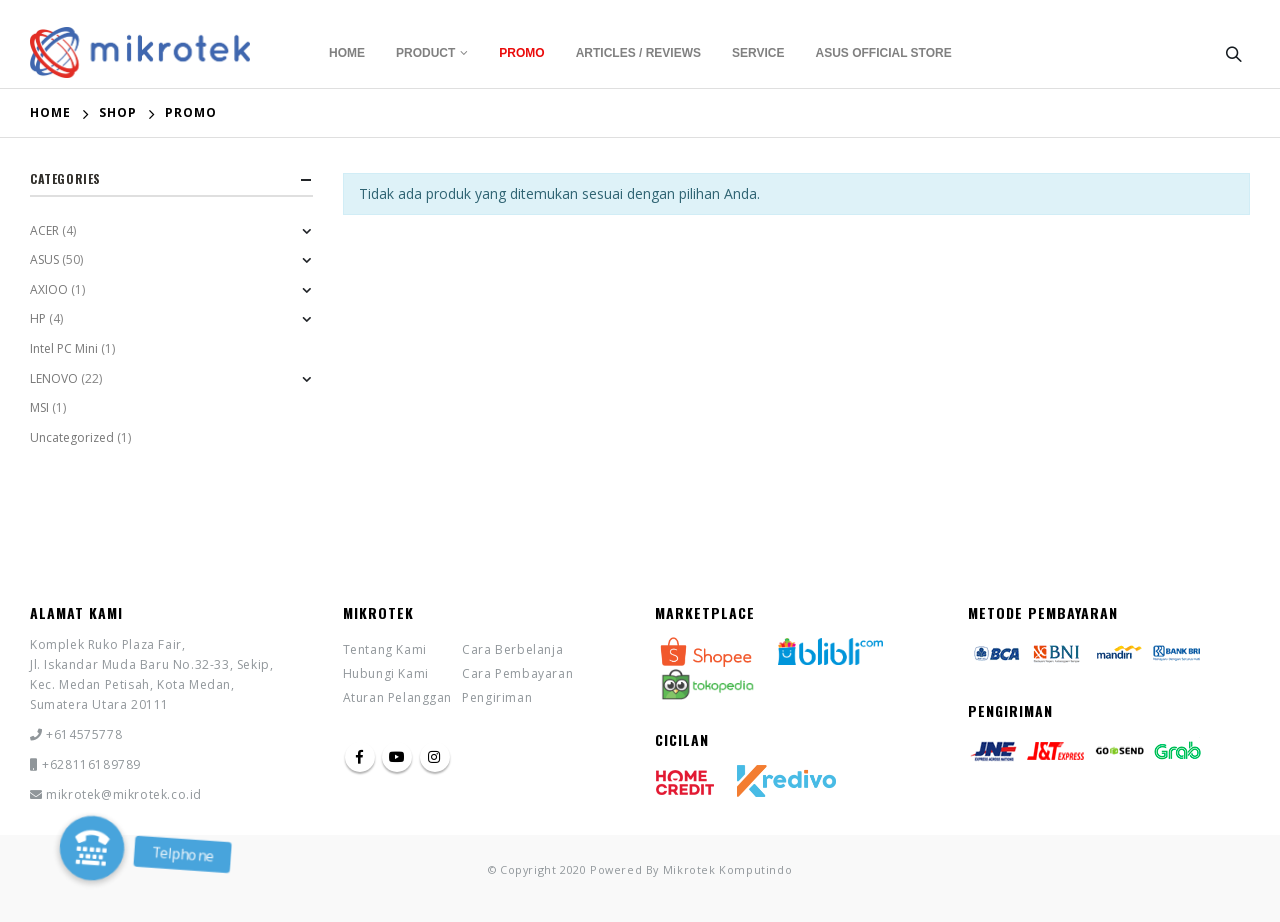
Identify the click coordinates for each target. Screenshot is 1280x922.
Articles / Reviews (638, 53)
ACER (44, 230)
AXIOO (49, 289)
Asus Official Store (884, 53)
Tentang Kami (385, 649)
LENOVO (54, 378)
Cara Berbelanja (512, 649)
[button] (92, 848)
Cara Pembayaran (517, 673)
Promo (521, 53)
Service (758, 53)
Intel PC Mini (64, 348)
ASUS (44, 259)
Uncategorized (72, 437)
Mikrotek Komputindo (727, 869)
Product (425, 53)
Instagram (435, 757)
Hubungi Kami (386, 673)
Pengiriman (497, 697)
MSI (39, 407)
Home (347, 53)
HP (38, 318)
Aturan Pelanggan (398, 697)
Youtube (397, 757)
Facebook (360, 757)
